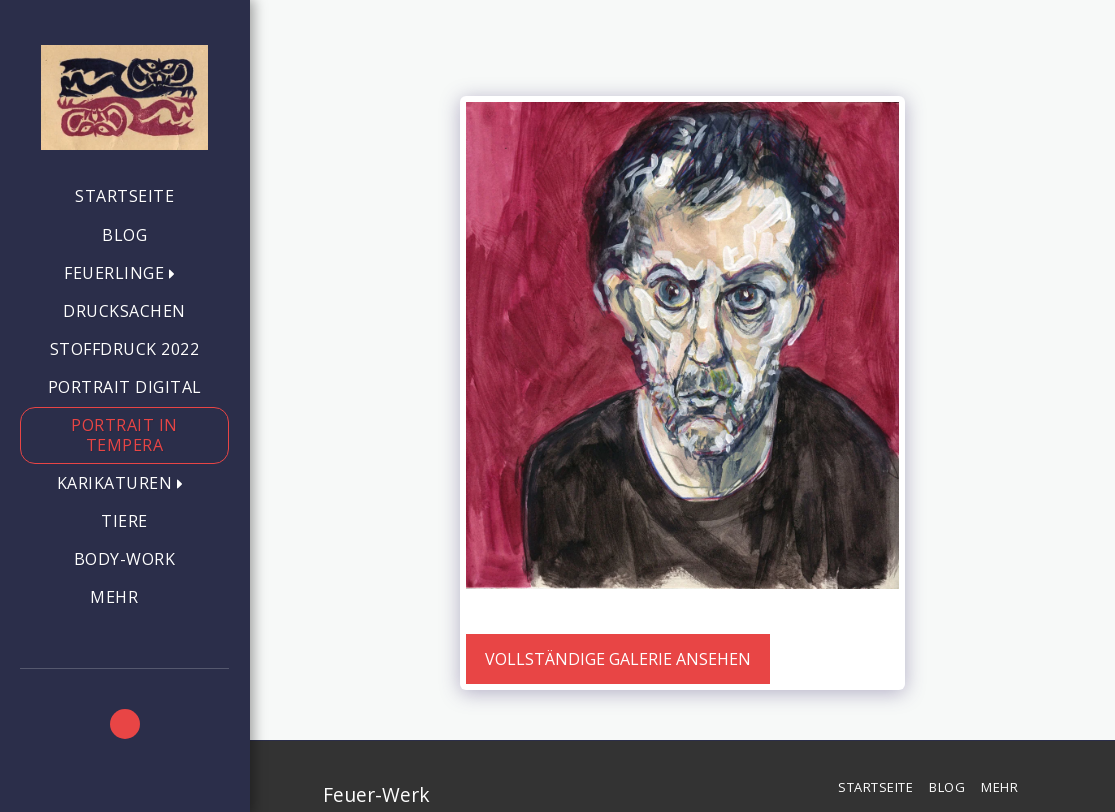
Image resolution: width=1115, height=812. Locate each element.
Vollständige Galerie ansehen (618, 659)
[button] (124, 273)
